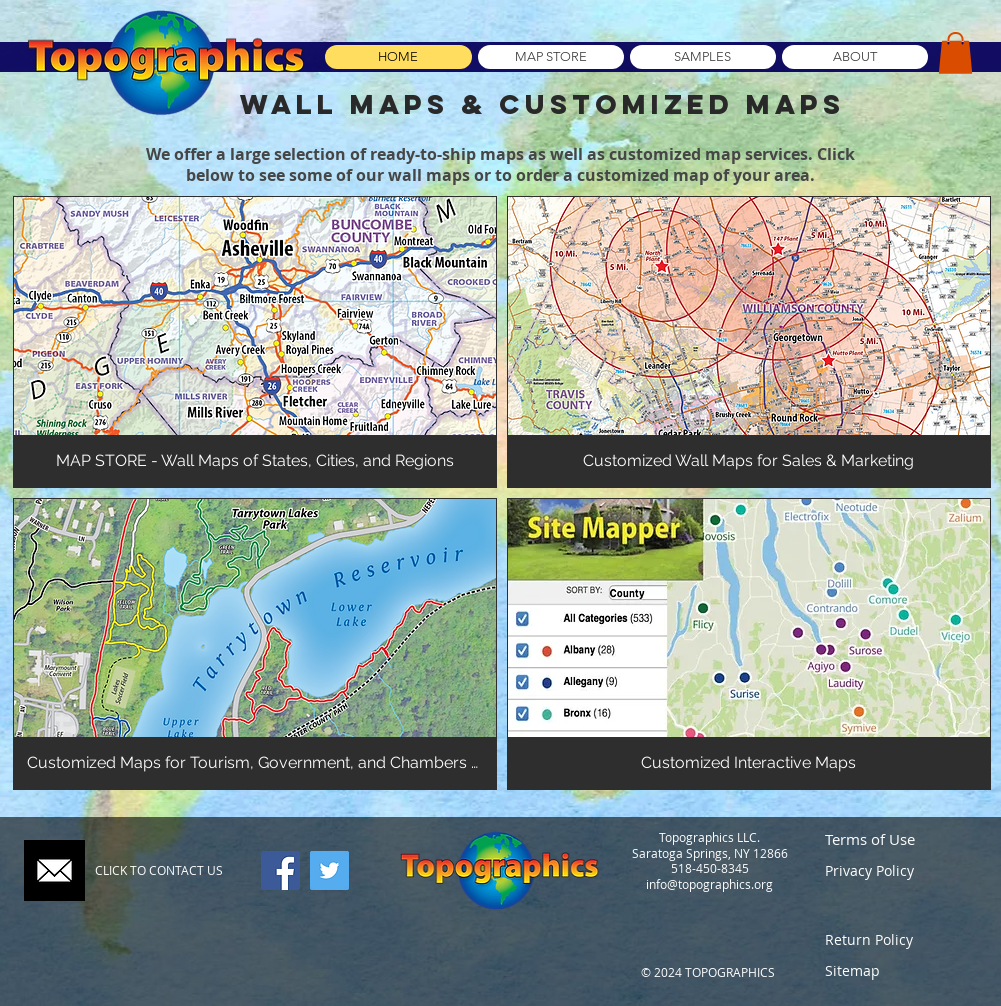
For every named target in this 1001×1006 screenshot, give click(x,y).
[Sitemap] (898, 970)
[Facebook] (280, 870)
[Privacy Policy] (898, 870)
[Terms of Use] (898, 839)
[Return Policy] (898, 939)
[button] (955, 53)
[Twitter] (329, 870)
